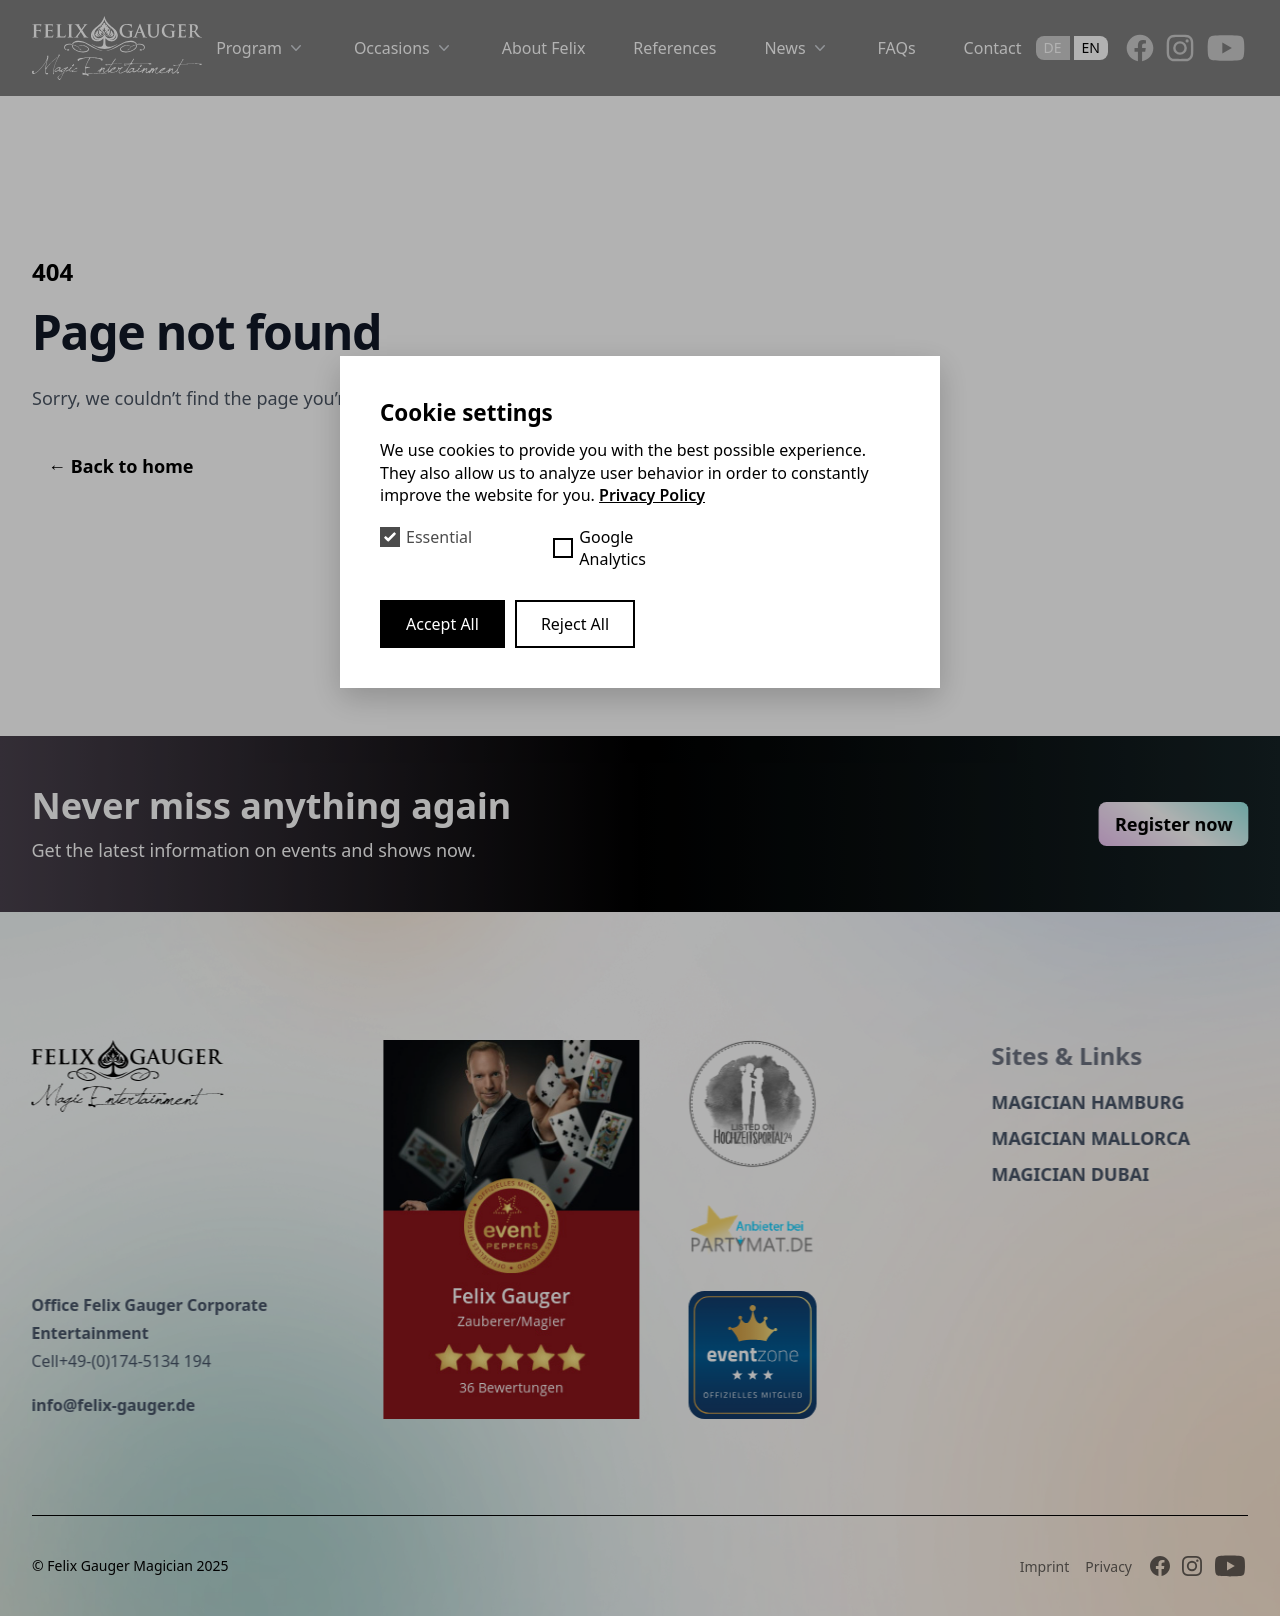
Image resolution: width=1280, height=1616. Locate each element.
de (1053, 47)
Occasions (404, 48)
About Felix (544, 48)
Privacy (1108, 1566)
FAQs (897, 48)
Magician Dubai (1054, 1174)
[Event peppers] (495, 1229)
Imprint (1045, 1566)
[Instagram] (1180, 48)
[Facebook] (1140, 48)
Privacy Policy (652, 495)
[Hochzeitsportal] (769, 1104)
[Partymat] (769, 1230)
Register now (1190, 824)
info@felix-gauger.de (97, 1405)
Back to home (121, 466)
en (1091, 47)
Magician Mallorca (1074, 1138)
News (796, 48)
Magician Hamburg (1071, 1102)
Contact (993, 48)
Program (261, 48)
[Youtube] (1226, 48)
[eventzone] (769, 1355)
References (674, 48)
